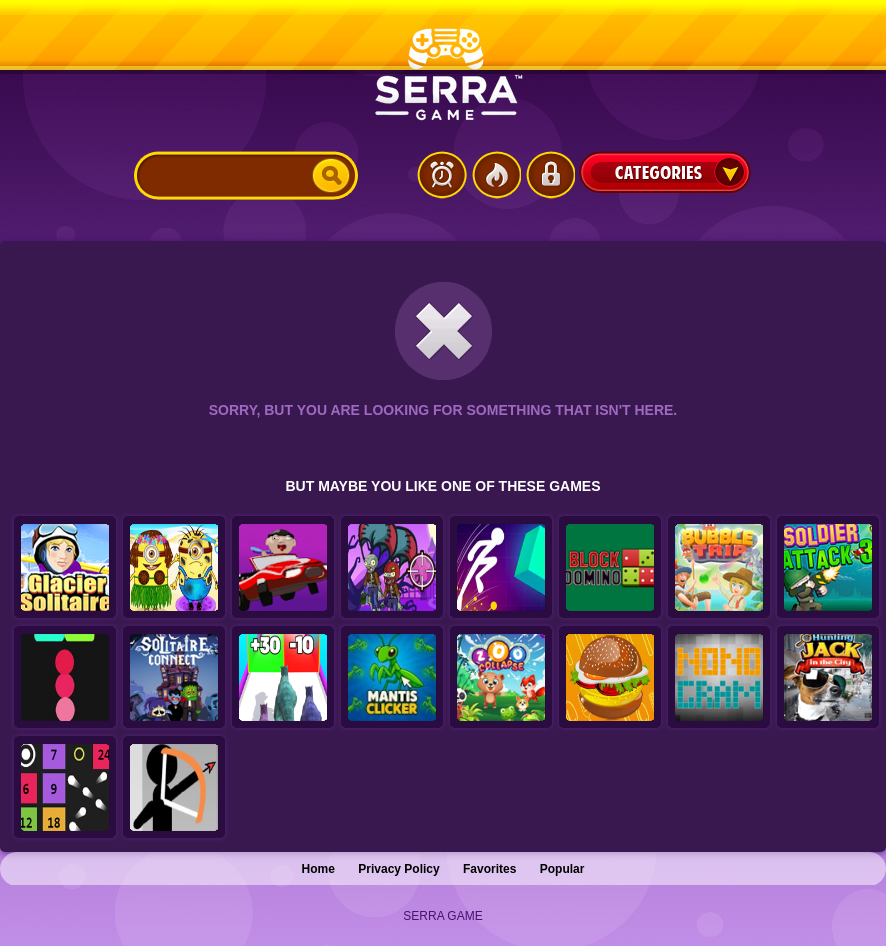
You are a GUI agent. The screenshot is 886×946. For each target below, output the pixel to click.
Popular (562, 869)
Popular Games (496, 175)
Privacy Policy (398, 869)
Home (318, 869)
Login (550, 175)
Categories (665, 172)
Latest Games (442, 175)
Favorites (489, 869)
